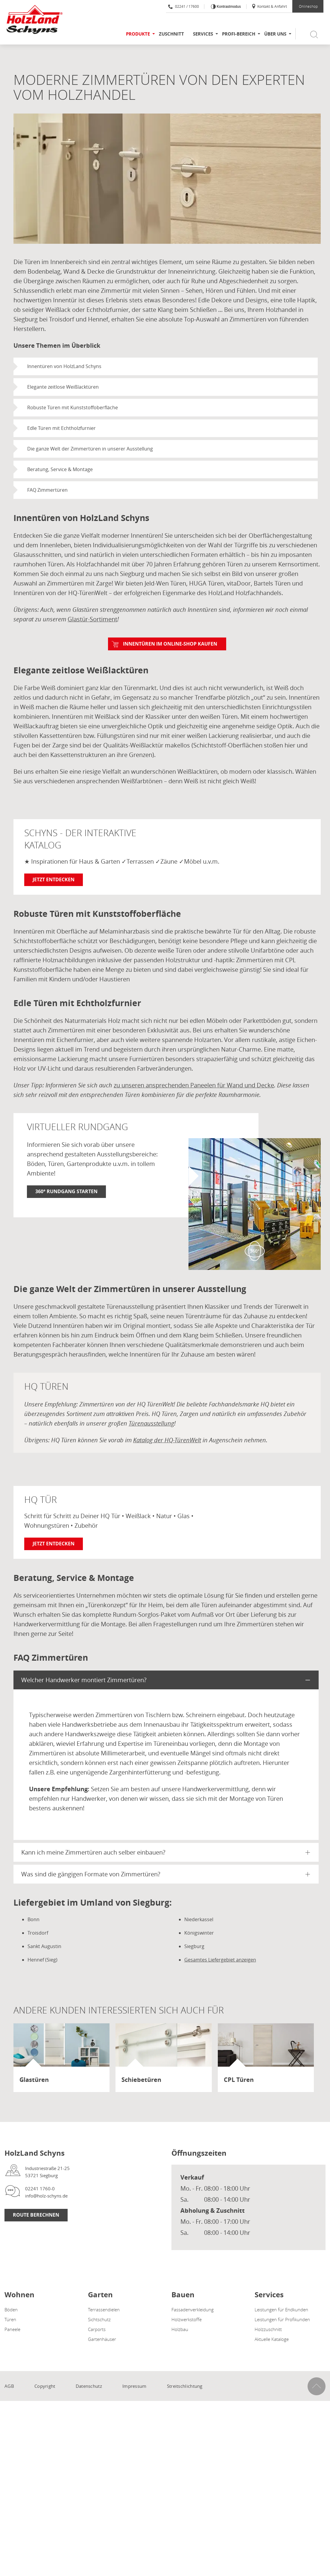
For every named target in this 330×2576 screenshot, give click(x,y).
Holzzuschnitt (268, 2329)
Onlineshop (308, 6)
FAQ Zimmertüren (47, 490)
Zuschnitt (171, 34)
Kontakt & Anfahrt (269, 6)
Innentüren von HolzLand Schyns (64, 366)
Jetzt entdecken (53, 879)
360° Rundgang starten (66, 1191)
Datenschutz (89, 2386)
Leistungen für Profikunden (282, 2319)
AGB (9, 2386)
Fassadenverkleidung (192, 2310)
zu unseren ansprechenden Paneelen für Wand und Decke (194, 1085)
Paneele (12, 2329)
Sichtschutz (99, 2319)
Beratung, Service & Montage (60, 469)
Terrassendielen (104, 2310)
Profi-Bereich (238, 34)
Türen (10, 2319)
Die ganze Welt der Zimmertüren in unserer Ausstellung (90, 448)
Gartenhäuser (102, 2339)
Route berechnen (36, 2215)
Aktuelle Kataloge (272, 2339)
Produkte (138, 34)
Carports (97, 2329)
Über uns (275, 34)
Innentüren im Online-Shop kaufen (170, 643)
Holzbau (179, 2329)
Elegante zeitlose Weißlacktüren (63, 387)
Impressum (134, 2386)
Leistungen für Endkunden (281, 2310)
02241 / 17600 (183, 6)
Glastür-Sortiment (92, 619)
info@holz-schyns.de (46, 2196)
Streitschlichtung (185, 2386)
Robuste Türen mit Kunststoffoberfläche (72, 407)
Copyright (44, 2386)
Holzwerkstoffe (186, 2319)
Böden (11, 2310)
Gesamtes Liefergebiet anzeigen (220, 1960)
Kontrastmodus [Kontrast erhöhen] (228, 6)
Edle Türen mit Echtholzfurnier (61, 428)
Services (203, 34)
